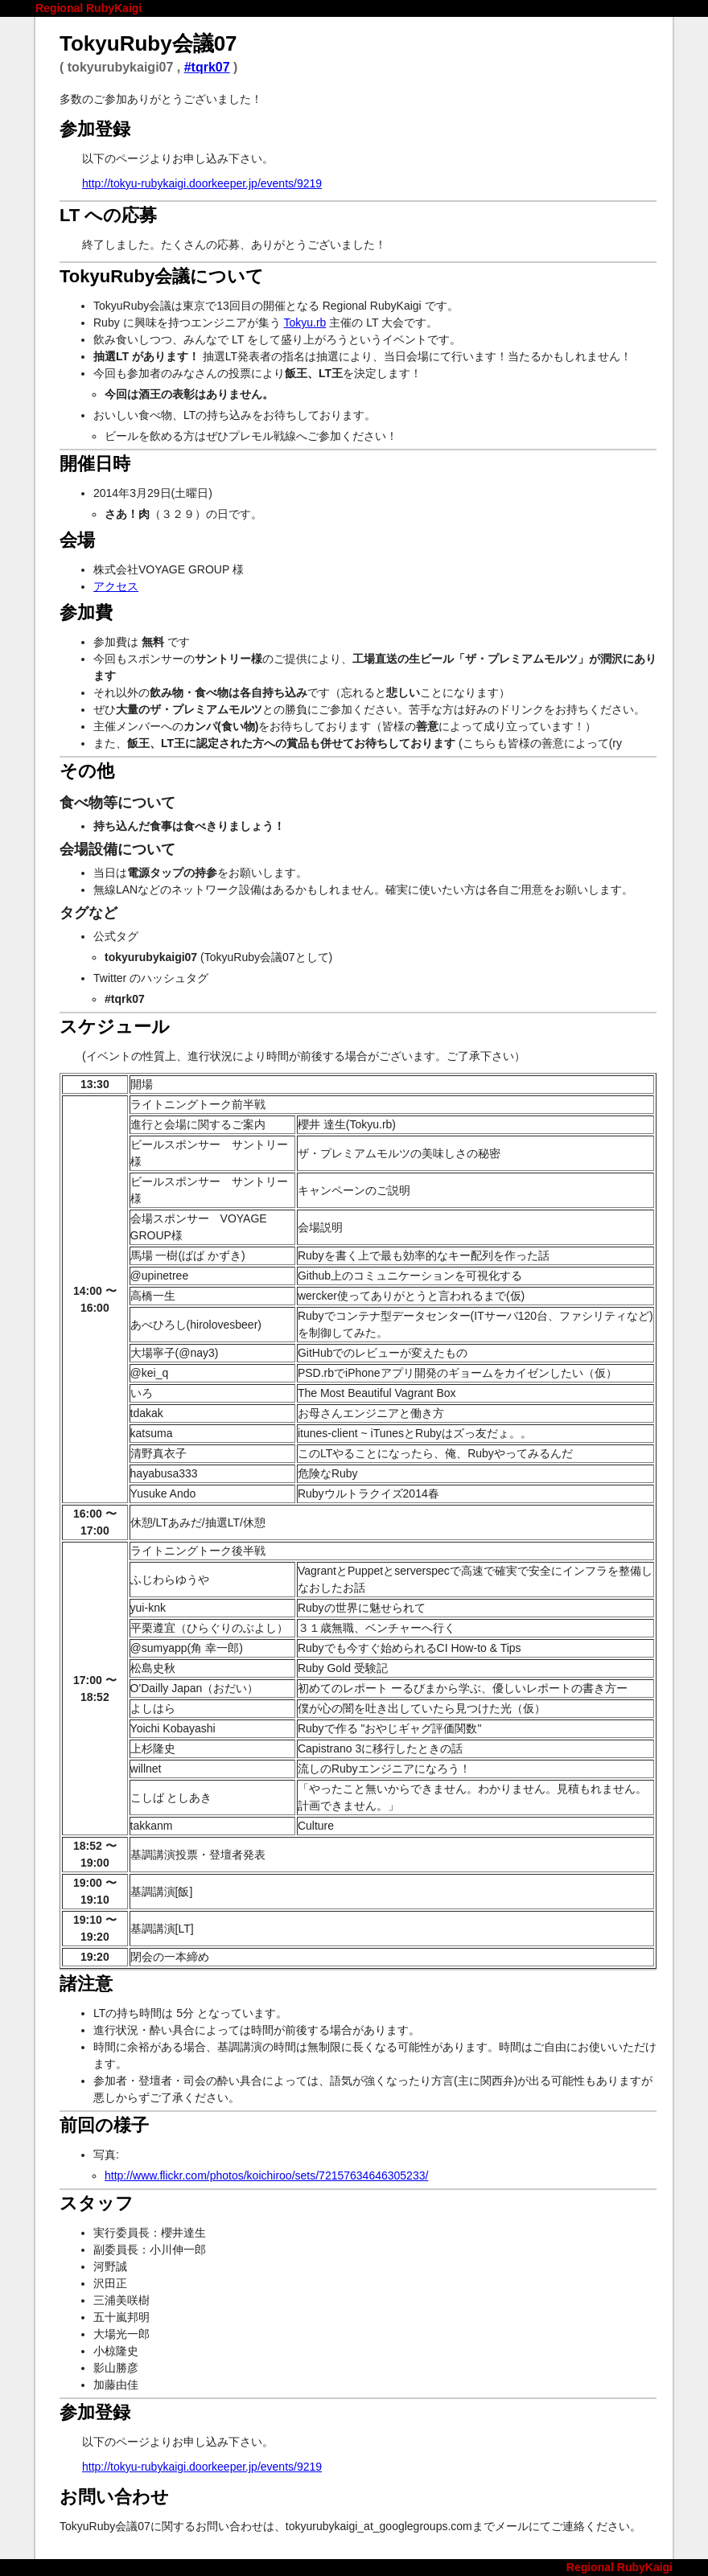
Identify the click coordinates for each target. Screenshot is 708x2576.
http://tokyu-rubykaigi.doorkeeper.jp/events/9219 (202, 183)
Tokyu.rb (304, 322)
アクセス (115, 586)
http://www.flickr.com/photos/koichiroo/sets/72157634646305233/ (266, 2175)
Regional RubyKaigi (88, 8)
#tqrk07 (207, 67)
